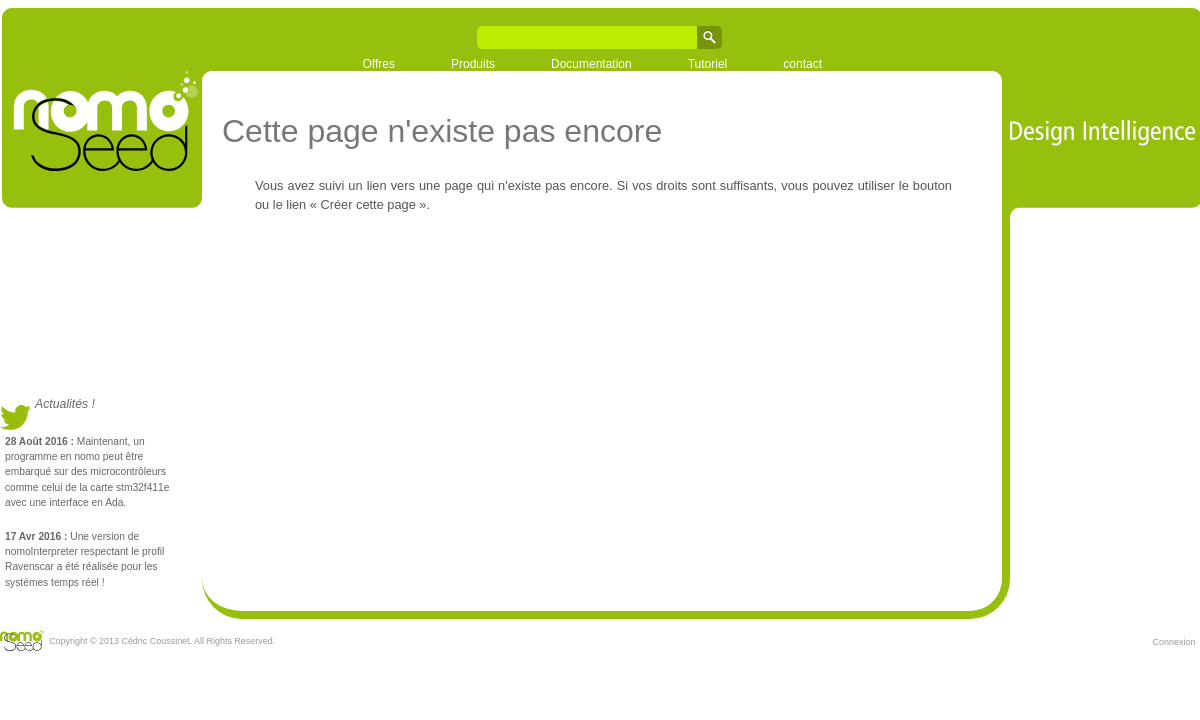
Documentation (591, 64)
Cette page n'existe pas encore (442, 131)
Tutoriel (708, 64)
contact (802, 64)
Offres (379, 64)
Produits (473, 64)
